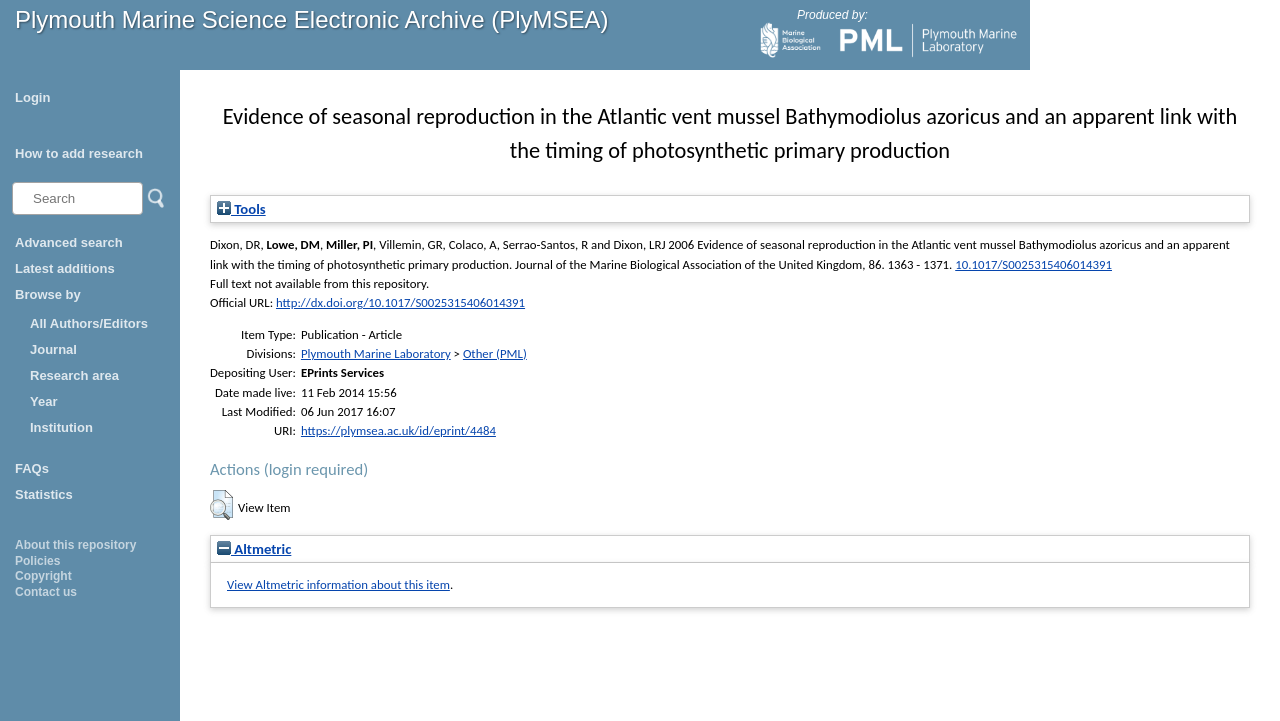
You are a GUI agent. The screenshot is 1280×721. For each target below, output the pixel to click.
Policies (37, 561)
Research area (74, 375)
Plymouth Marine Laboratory (376, 353)
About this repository (75, 545)
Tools (241, 209)
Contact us (46, 592)
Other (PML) (495, 353)
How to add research (79, 153)
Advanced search (69, 242)
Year (43, 401)
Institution (61, 427)
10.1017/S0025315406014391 (1033, 264)
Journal (53, 349)
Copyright (43, 576)
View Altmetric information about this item (338, 584)
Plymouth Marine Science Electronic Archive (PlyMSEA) (312, 19)
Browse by (48, 294)
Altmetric (254, 549)
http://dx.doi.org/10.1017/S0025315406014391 (400, 302)
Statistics (44, 494)
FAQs (32, 468)
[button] (221, 505)
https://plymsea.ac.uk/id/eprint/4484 (398, 430)
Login (32, 97)
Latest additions (65, 268)
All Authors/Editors (89, 323)
